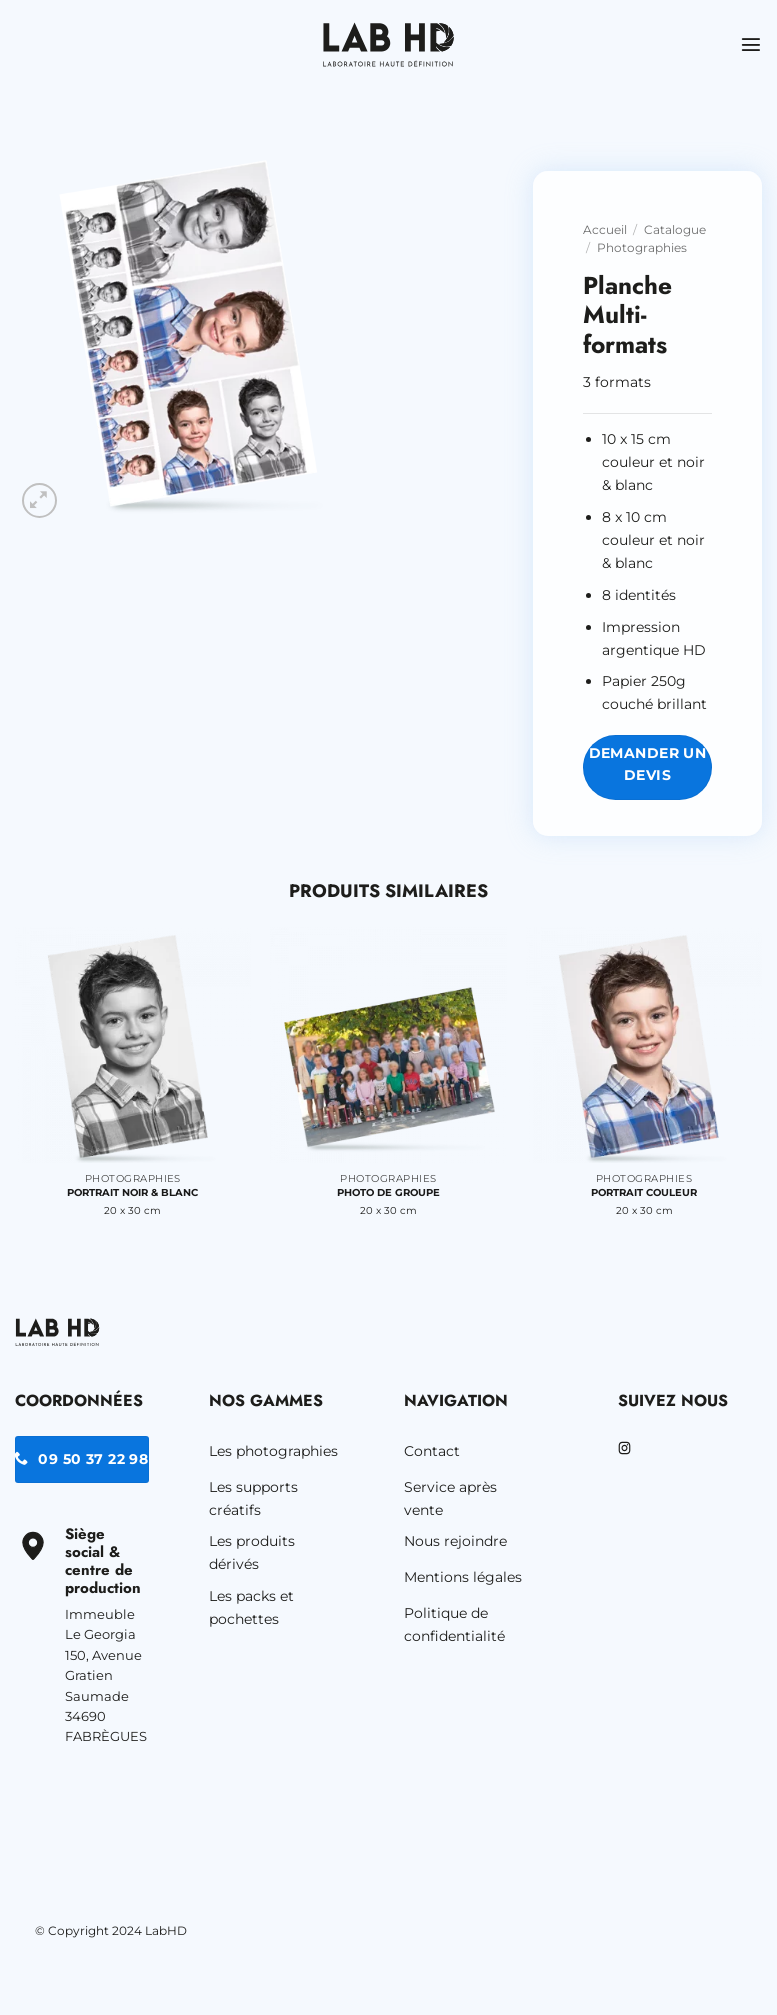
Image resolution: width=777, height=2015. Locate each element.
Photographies (642, 248)
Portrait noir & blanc (132, 1192)
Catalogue (675, 230)
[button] (751, 45)
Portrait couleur (644, 1192)
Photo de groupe (388, 1192)
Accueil (605, 230)
